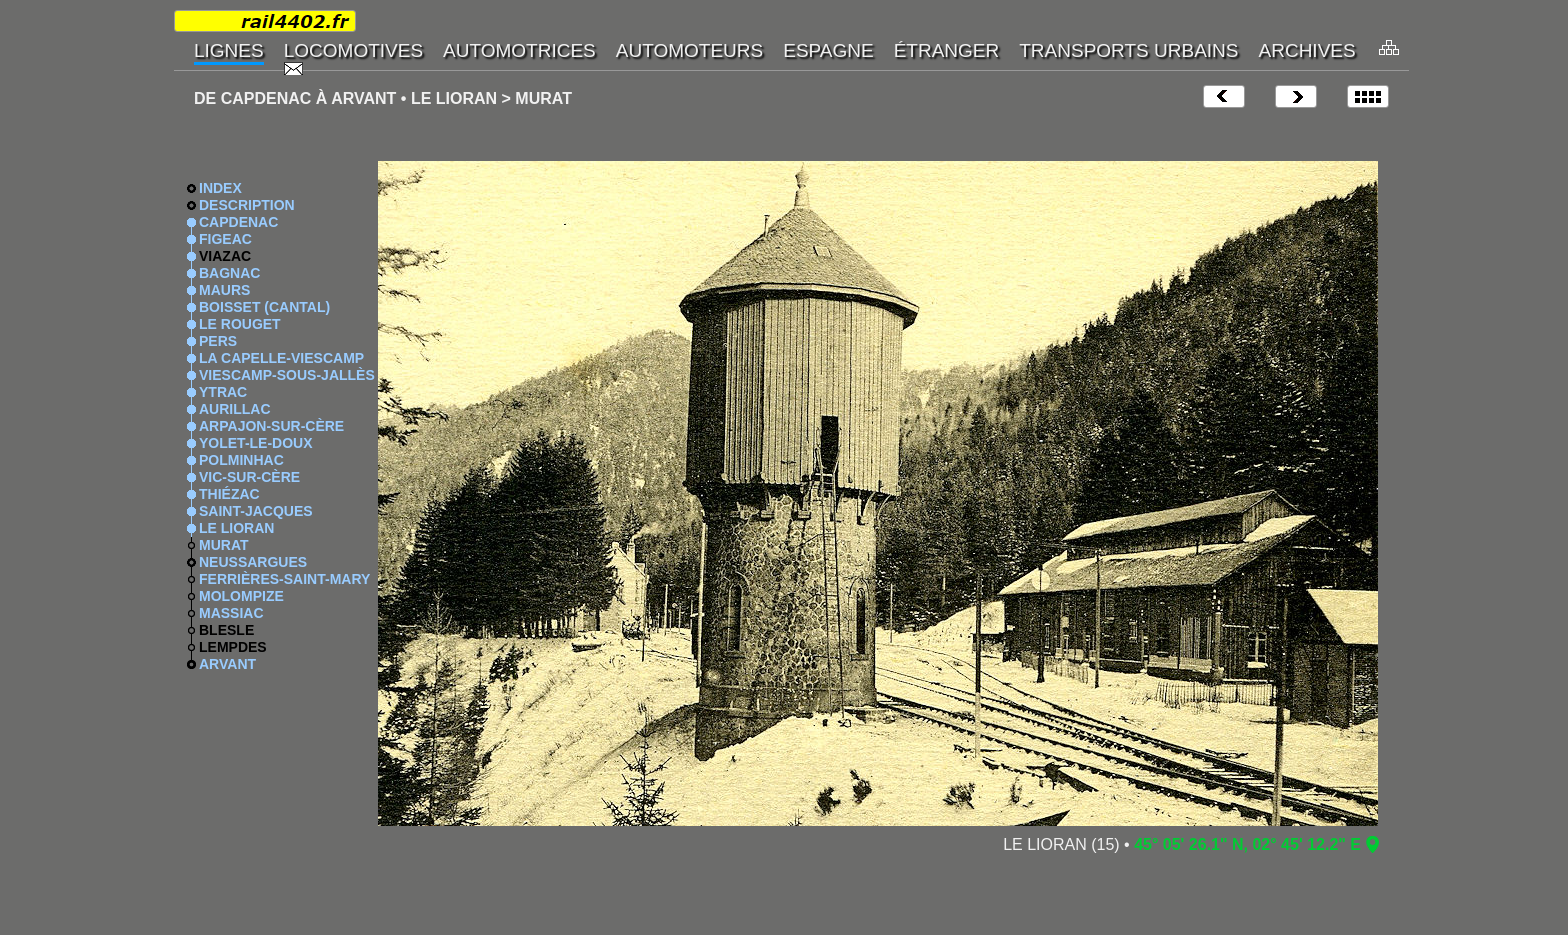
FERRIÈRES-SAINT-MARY (284, 579)
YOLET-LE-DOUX (256, 443)
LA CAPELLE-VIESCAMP (281, 358)
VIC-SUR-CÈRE (249, 477)
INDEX (220, 188)
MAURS (224, 290)
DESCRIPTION (247, 205)
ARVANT (227, 664)
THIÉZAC (229, 494)
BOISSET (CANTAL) (264, 307)
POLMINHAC (241, 460)
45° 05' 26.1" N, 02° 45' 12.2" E (1247, 844)
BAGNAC (229, 273)
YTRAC (223, 392)
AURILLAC (235, 409)
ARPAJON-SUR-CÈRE (271, 426)
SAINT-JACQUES (256, 511)
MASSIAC (231, 613)
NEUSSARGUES (253, 562)
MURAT (224, 545)
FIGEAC (225, 239)
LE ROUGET (240, 324)
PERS (218, 341)
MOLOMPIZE (241, 596)
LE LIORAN (236, 528)
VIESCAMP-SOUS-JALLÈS (287, 375)
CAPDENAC (238, 222)
